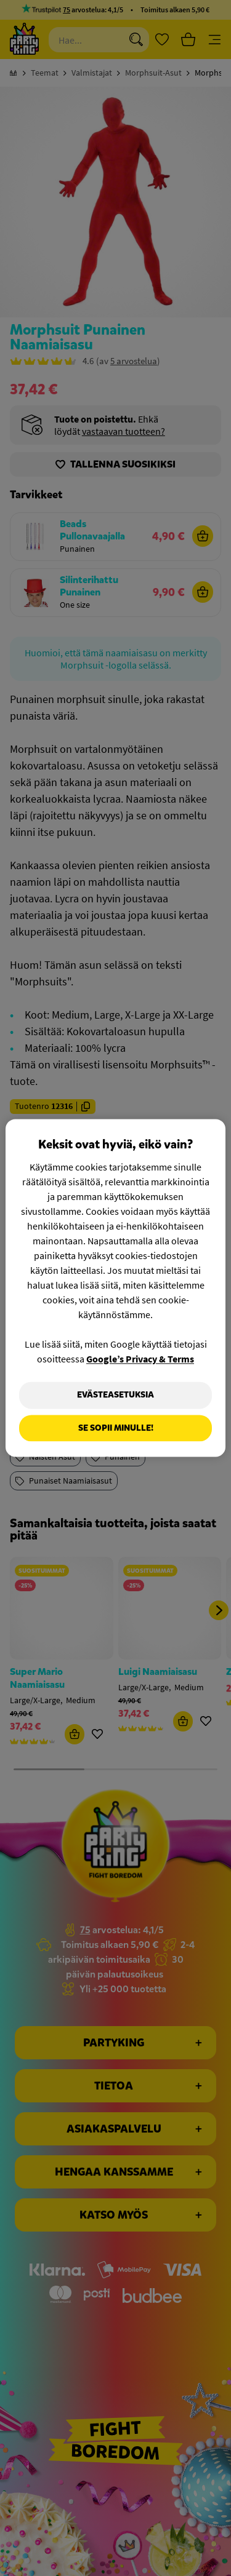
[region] (115, 1288)
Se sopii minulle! (115, 1428)
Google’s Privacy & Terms (140, 1359)
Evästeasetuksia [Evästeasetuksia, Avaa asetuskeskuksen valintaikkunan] (115, 1395)
